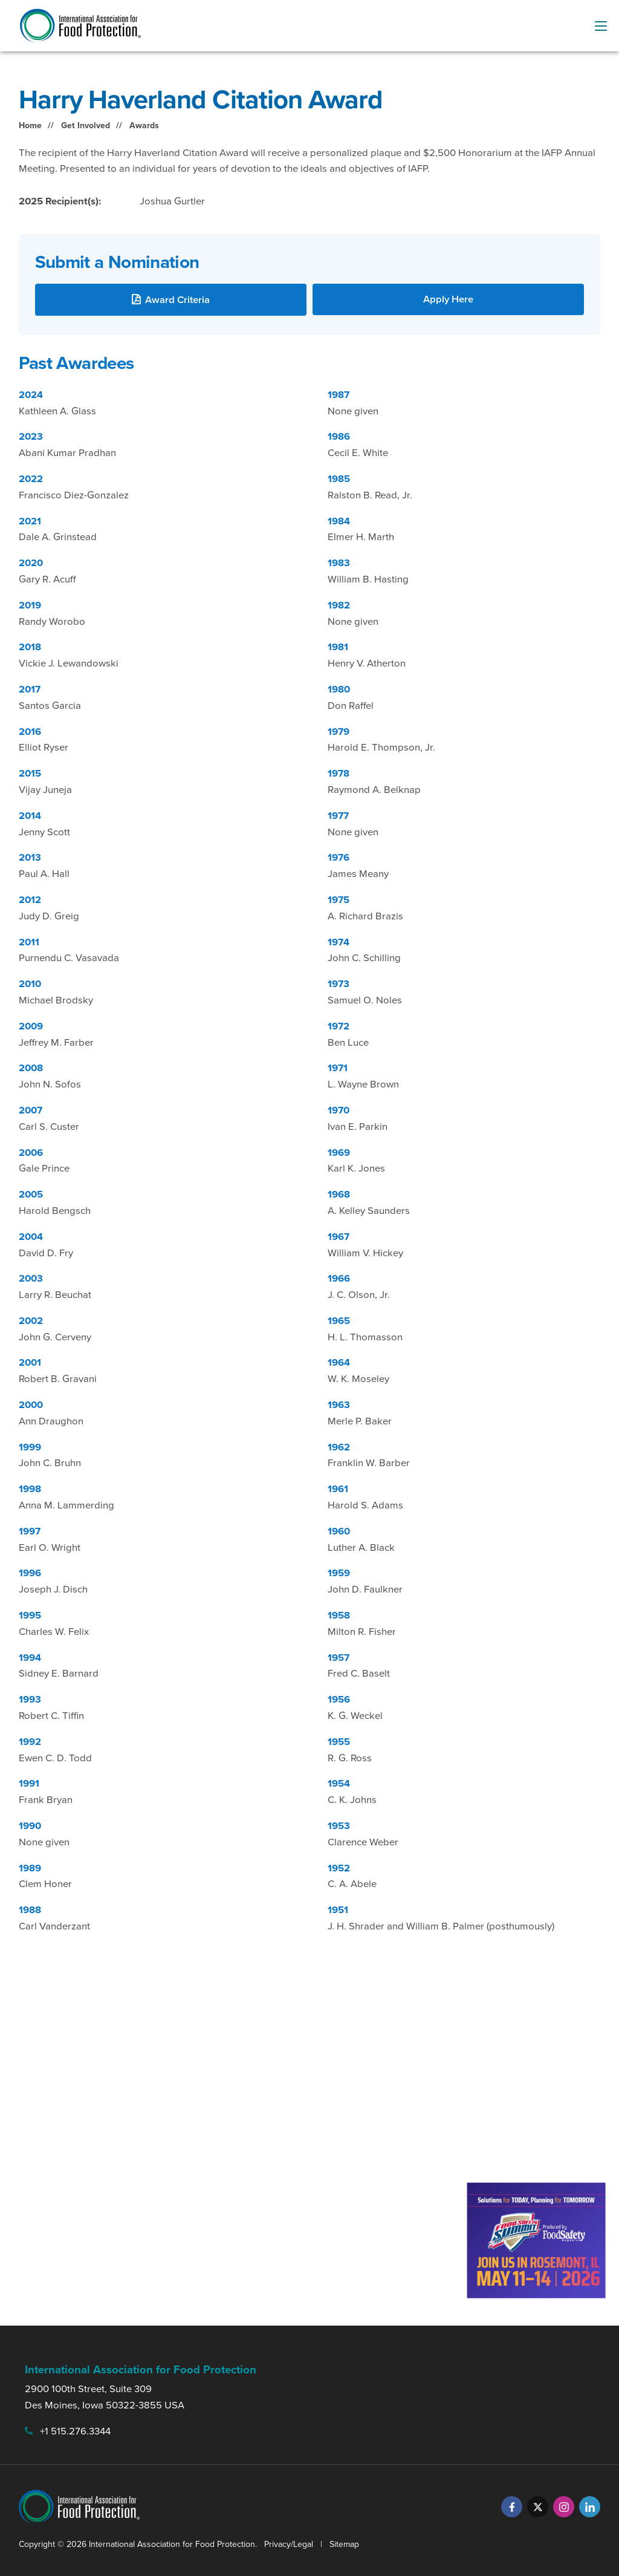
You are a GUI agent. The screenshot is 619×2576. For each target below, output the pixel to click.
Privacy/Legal (288, 2544)
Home (30, 125)
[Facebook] (511, 2506)
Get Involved (85, 125)
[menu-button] (601, 26)
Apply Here (448, 299)
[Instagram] (563, 2506)
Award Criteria (177, 299)
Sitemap (344, 2544)
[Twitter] (537, 2506)
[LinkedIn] (589, 2506)
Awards (144, 125)
